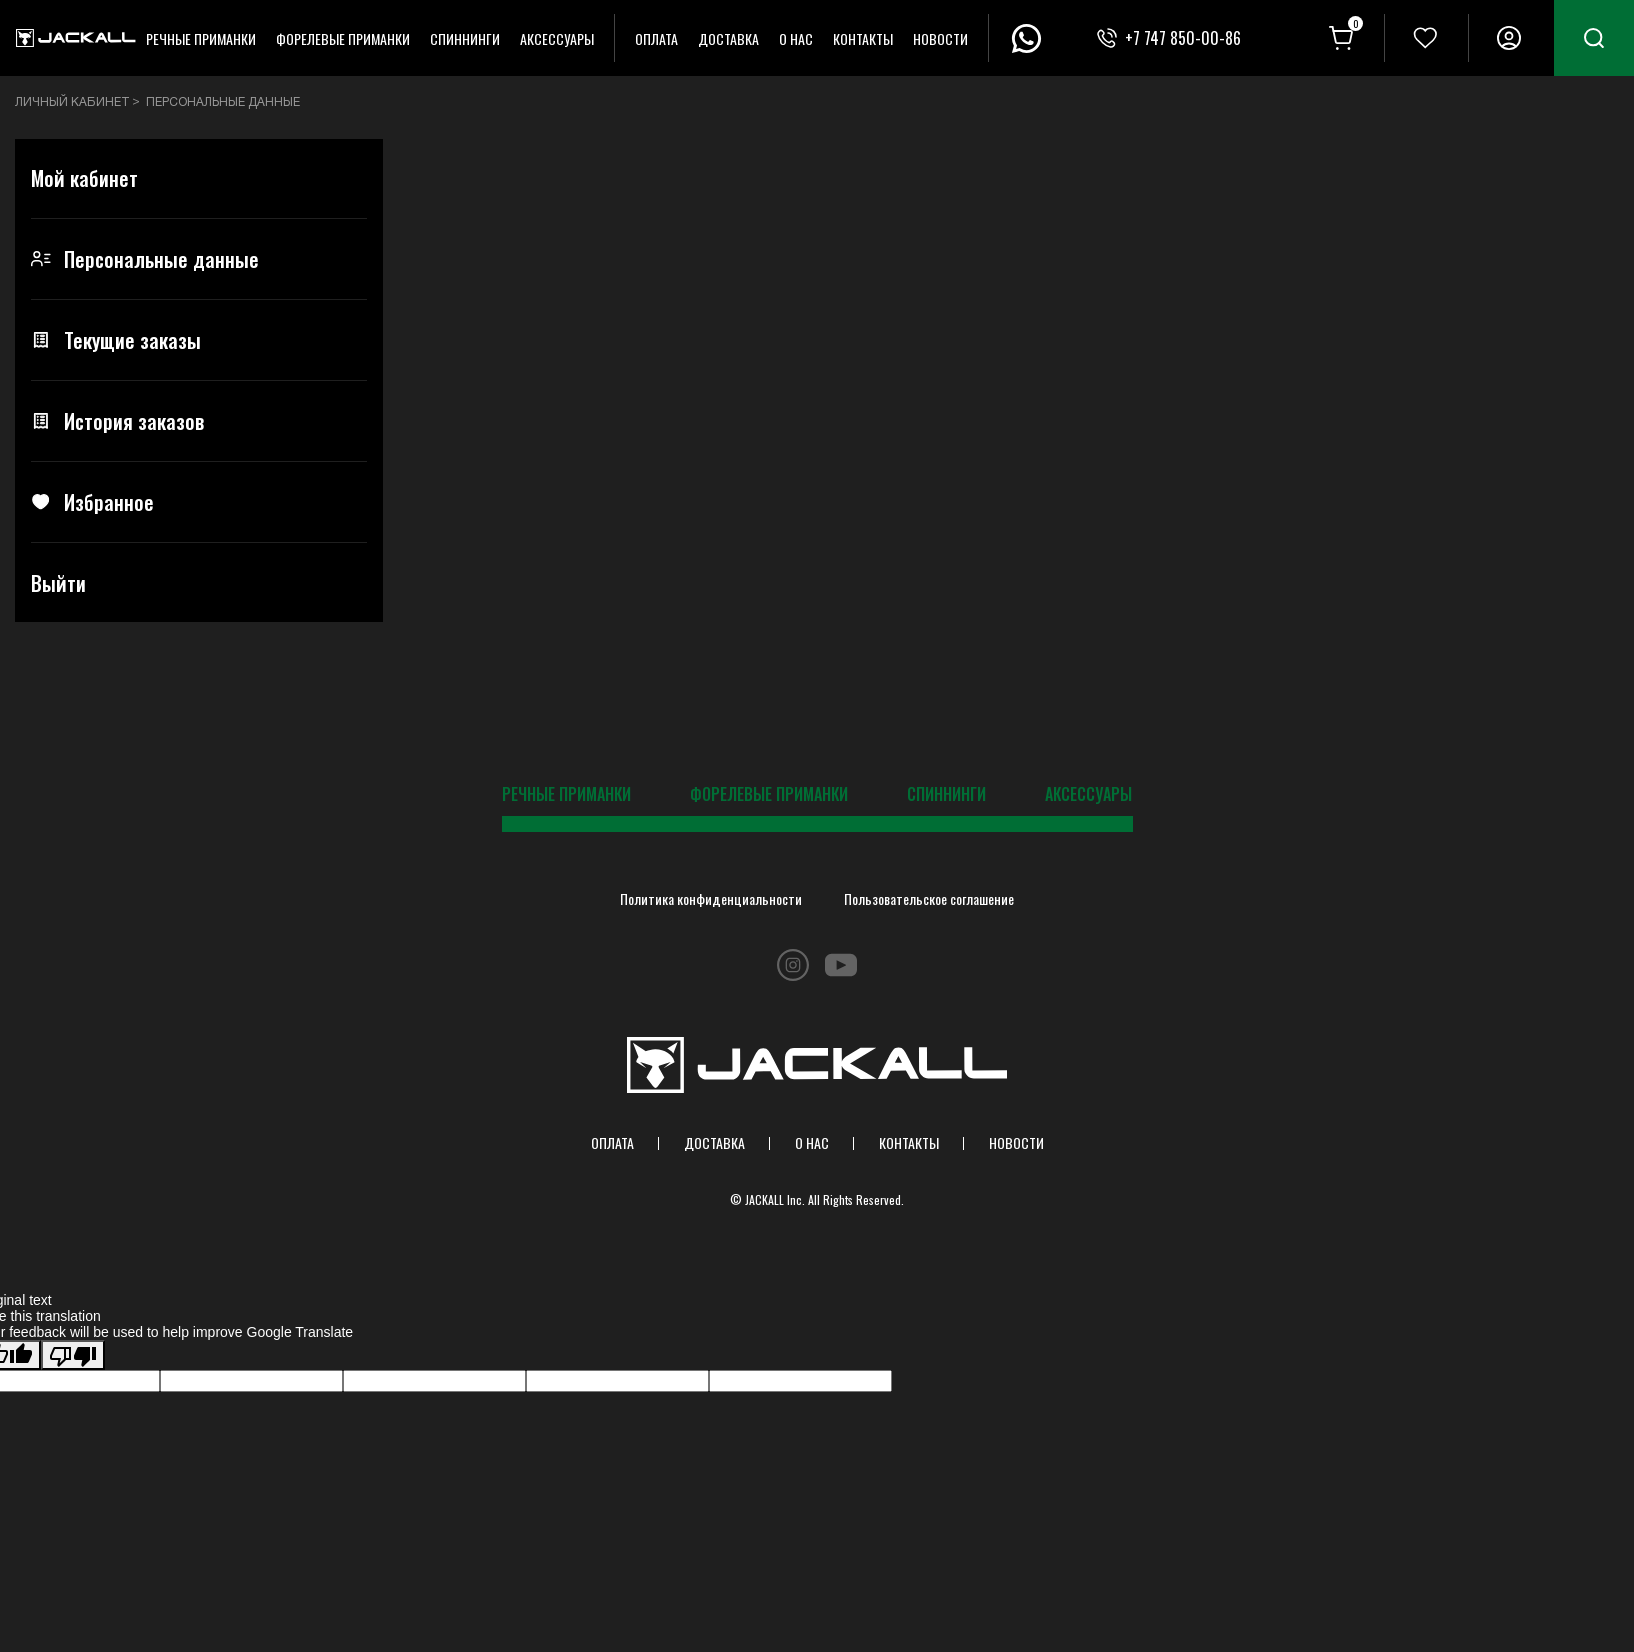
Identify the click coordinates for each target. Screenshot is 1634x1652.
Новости (940, 38)
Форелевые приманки (343, 38)
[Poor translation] (73, 1355)
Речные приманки (201, 38)
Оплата (656, 38)
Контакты (863, 38)
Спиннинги (465, 38)
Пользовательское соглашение (929, 898)
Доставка (728, 38)
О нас (796, 38)
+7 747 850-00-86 (1183, 38)
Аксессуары (557, 38)
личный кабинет (72, 102)
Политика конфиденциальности (711, 898)
